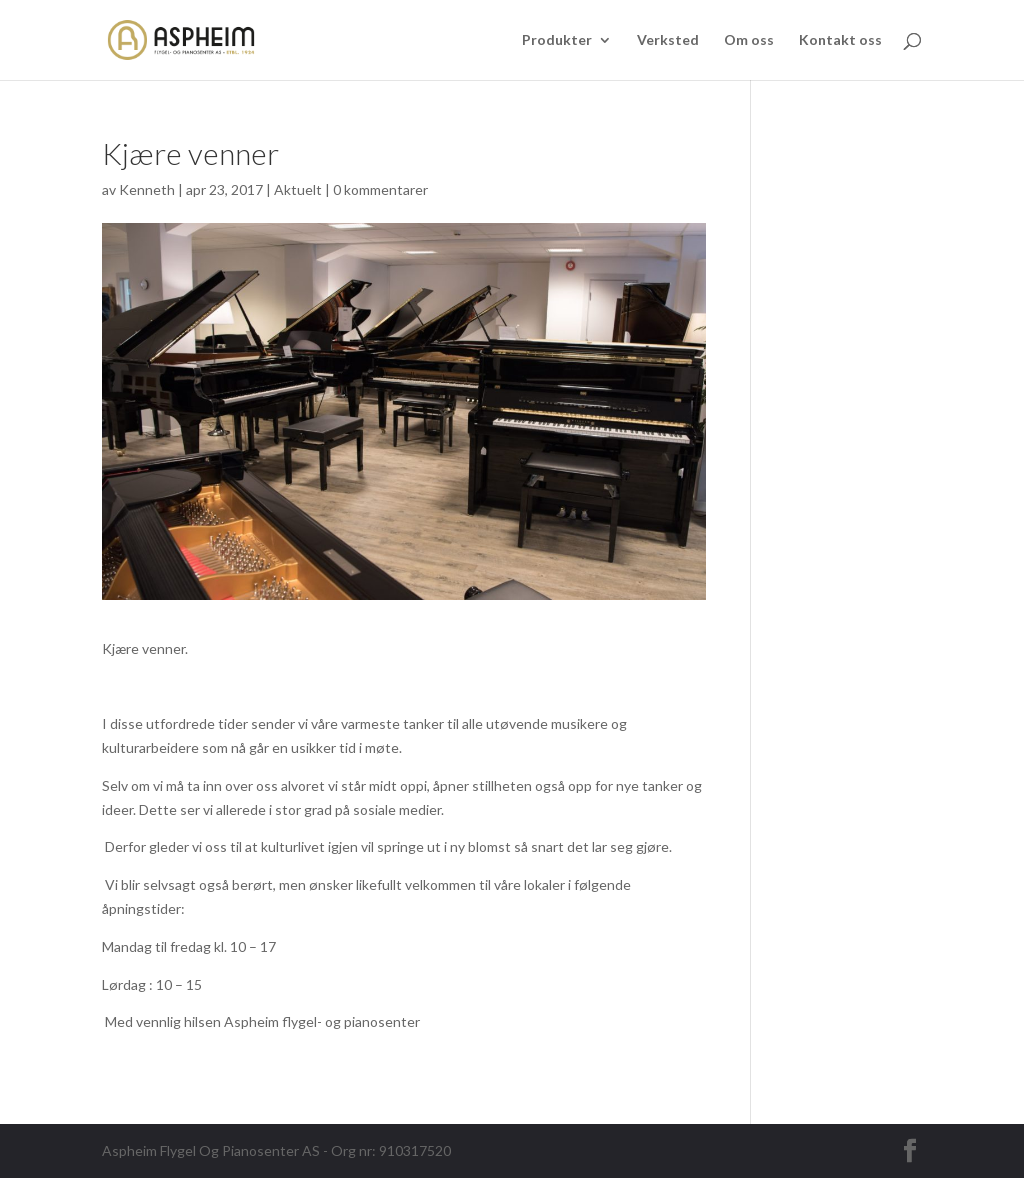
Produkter (557, 40)
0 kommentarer (380, 189)
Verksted (668, 40)
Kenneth (147, 189)
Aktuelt (298, 189)
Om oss (749, 40)
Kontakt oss (840, 40)
